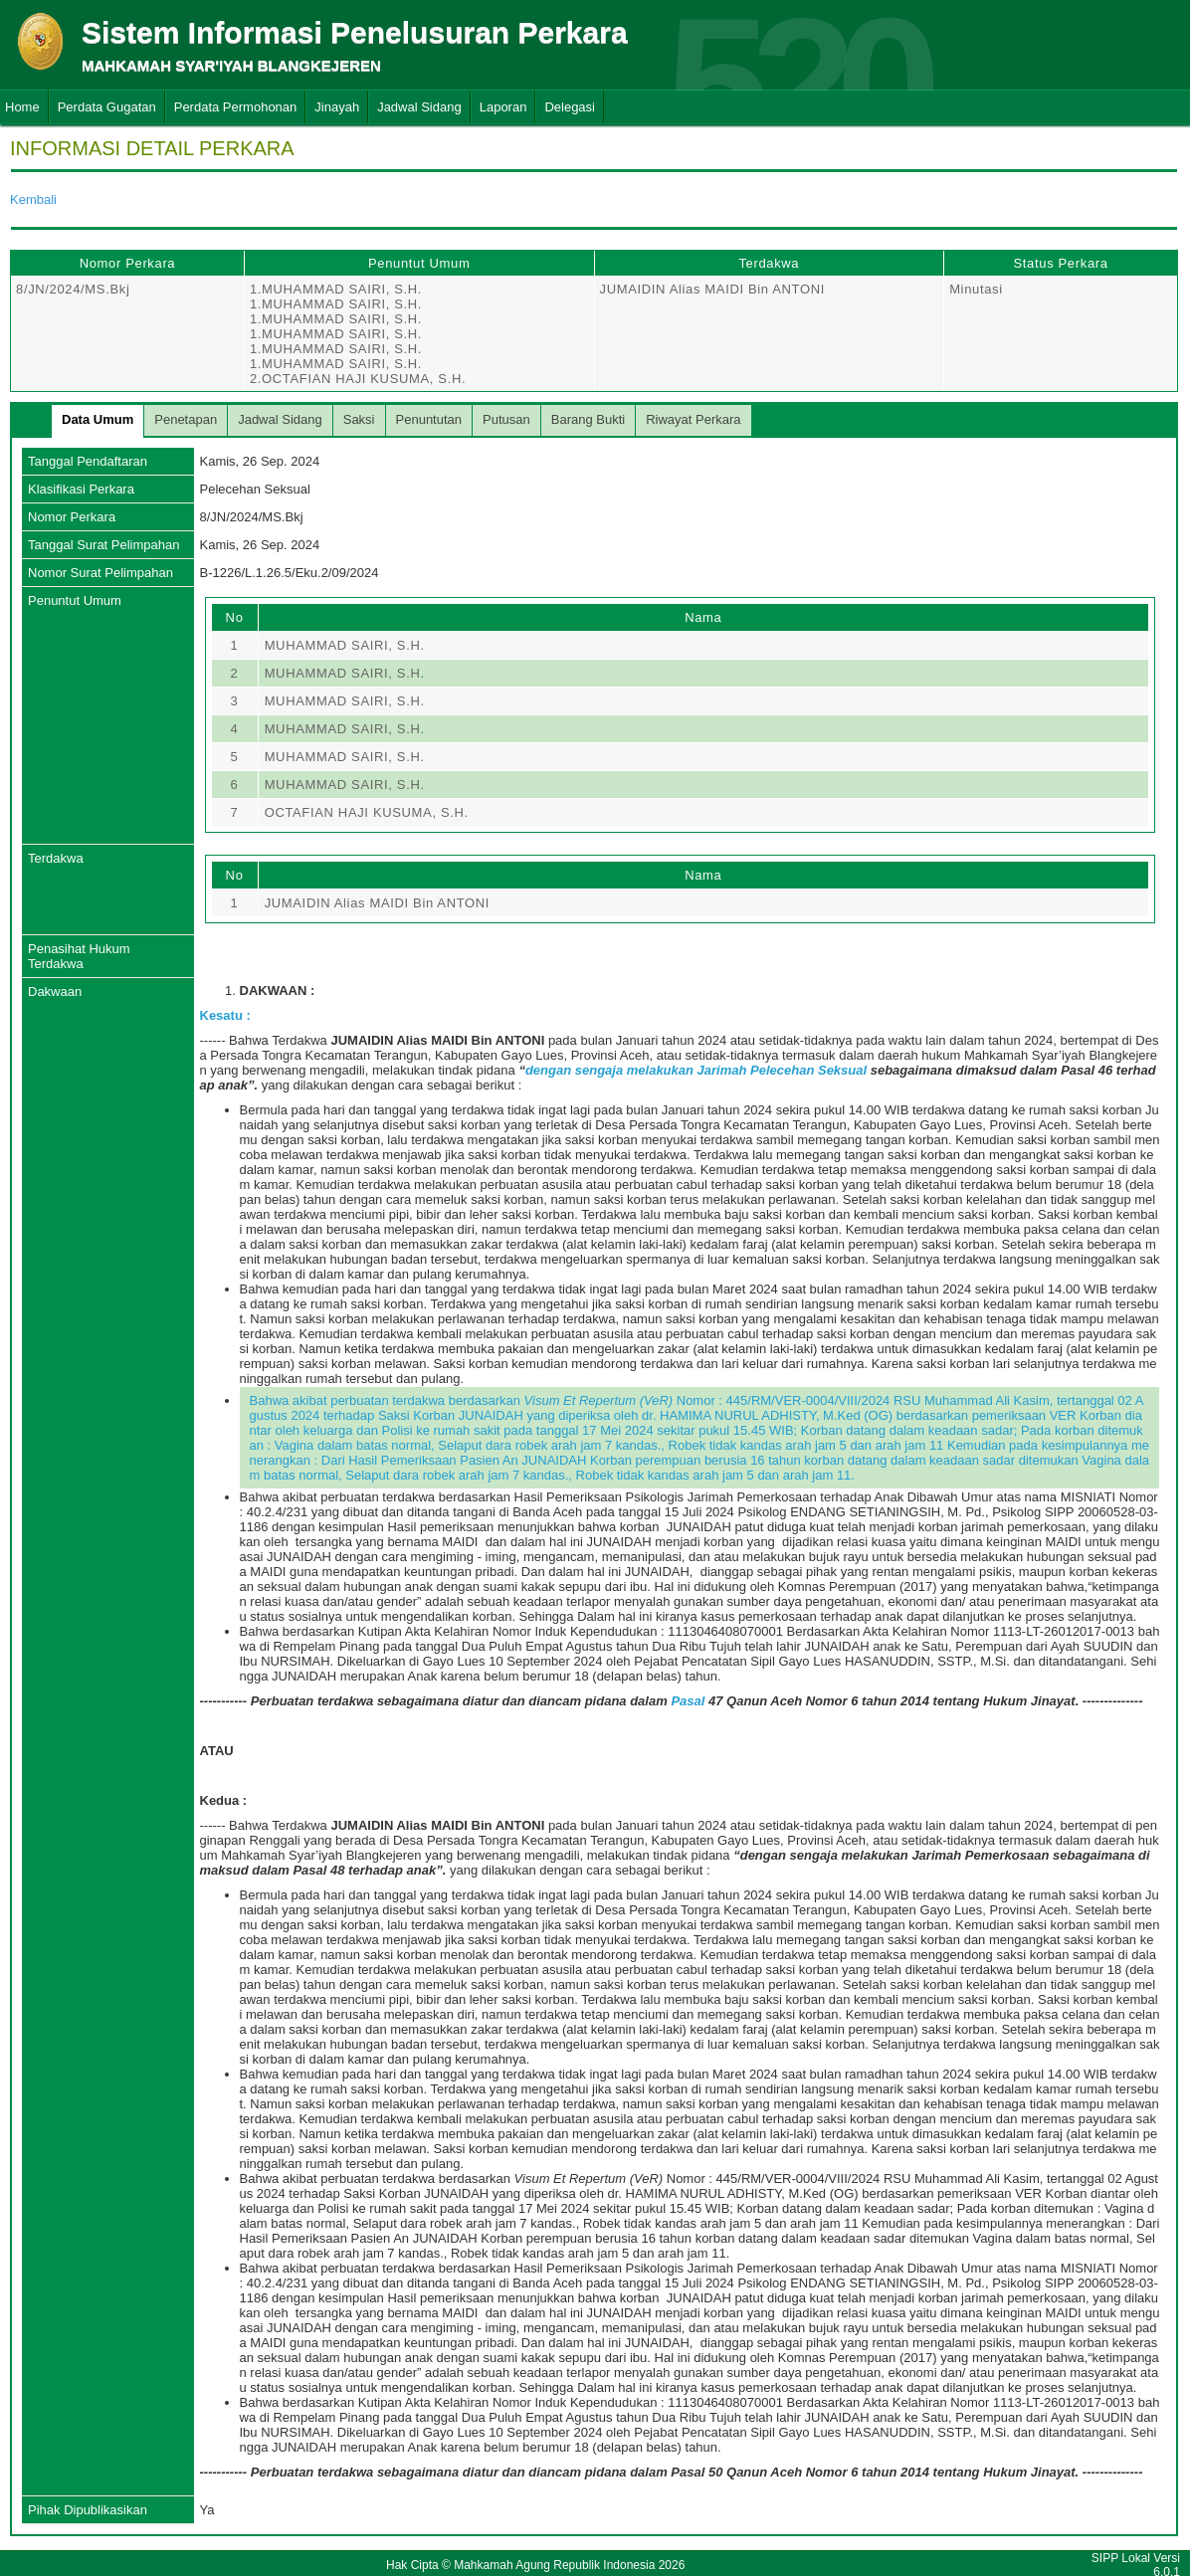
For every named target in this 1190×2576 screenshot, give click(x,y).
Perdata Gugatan (107, 106)
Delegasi (569, 106)
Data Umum (97, 419)
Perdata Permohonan (236, 106)
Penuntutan (429, 419)
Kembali (33, 199)
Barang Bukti (588, 419)
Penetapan (185, 419)
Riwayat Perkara (693, 419)
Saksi (359, 419)
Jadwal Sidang (419, 106)
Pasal (689, 1700)
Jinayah (336, 106)
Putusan (506, 419)
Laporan (503, 106)
